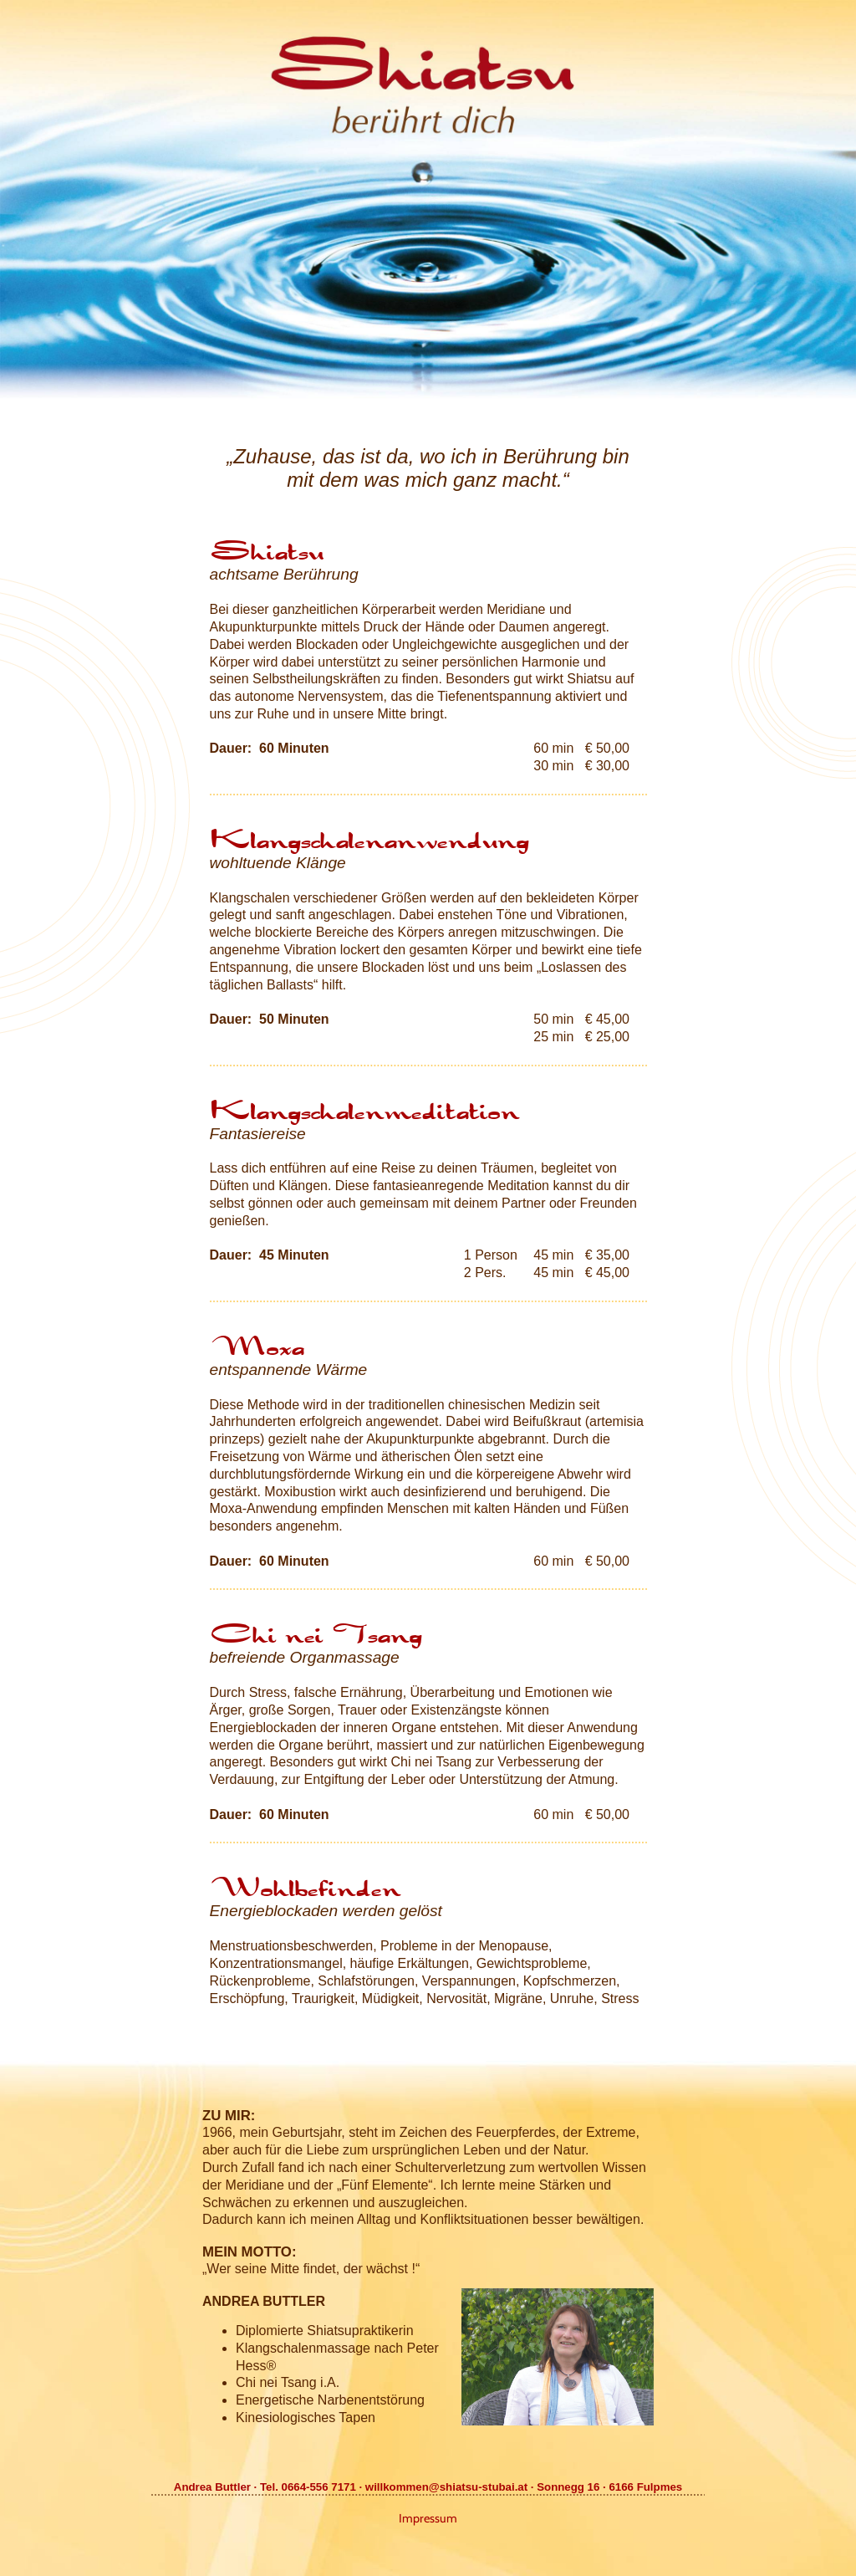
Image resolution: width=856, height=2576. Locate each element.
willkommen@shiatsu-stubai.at (446, 2487)
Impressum (428, 2518)
